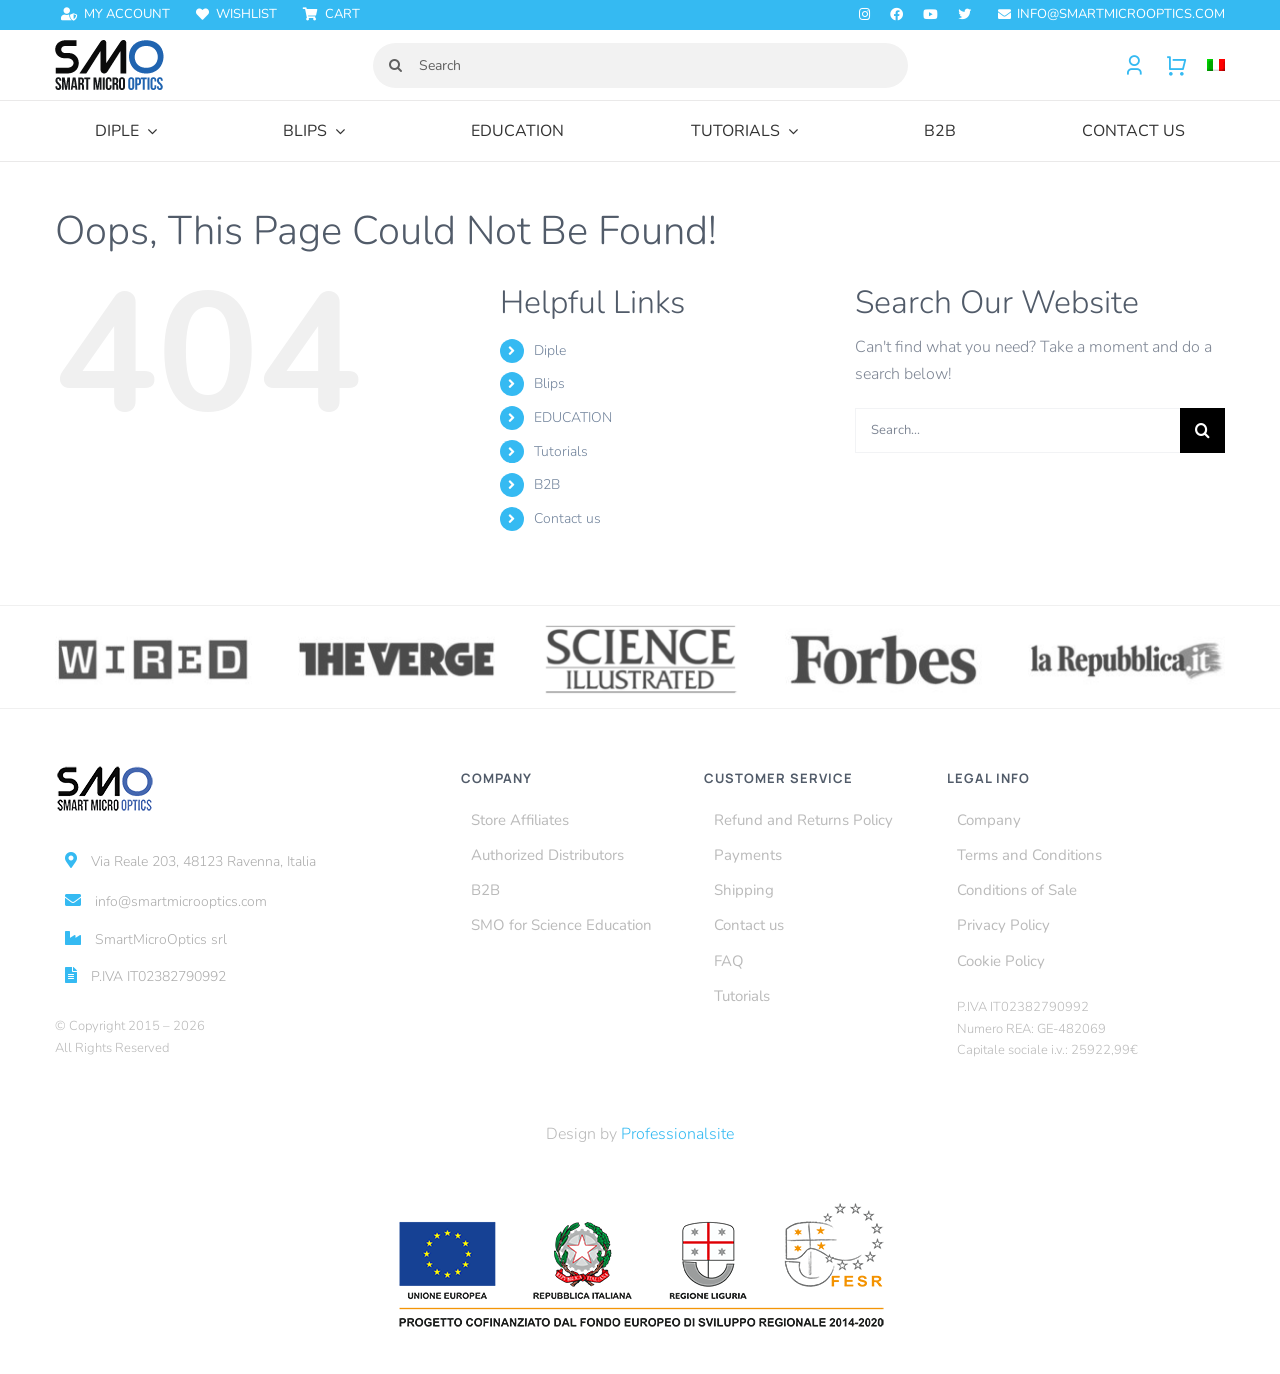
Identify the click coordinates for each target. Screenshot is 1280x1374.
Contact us (567, 518)
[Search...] (1017, 430)
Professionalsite (677, 1134)
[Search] (640, 65)
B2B (547, 484)
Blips (549, 383)
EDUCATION (573, 417)
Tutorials (561, 451)
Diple (550, 350)
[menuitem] (1206, 65)
